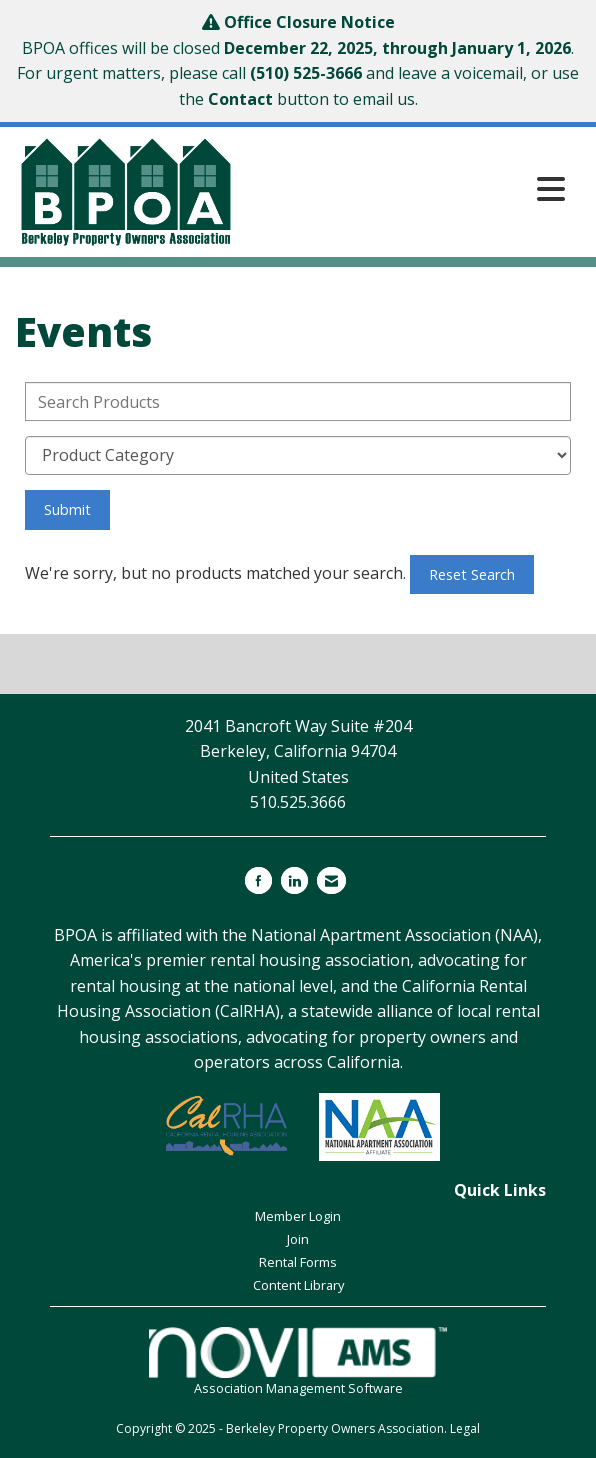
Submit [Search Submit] (67, 509)
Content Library (298, 1285)
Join (298, 1239)
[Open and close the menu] (406, 188)
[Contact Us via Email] (331, 880)
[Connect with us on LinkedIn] (294, 880)
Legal (465, 1428)
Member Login (298, 1216)
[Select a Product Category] (298, 455)
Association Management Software (298, 1362)
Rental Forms (298, 1262)
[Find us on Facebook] (258, 880)
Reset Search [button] (472, 574)
